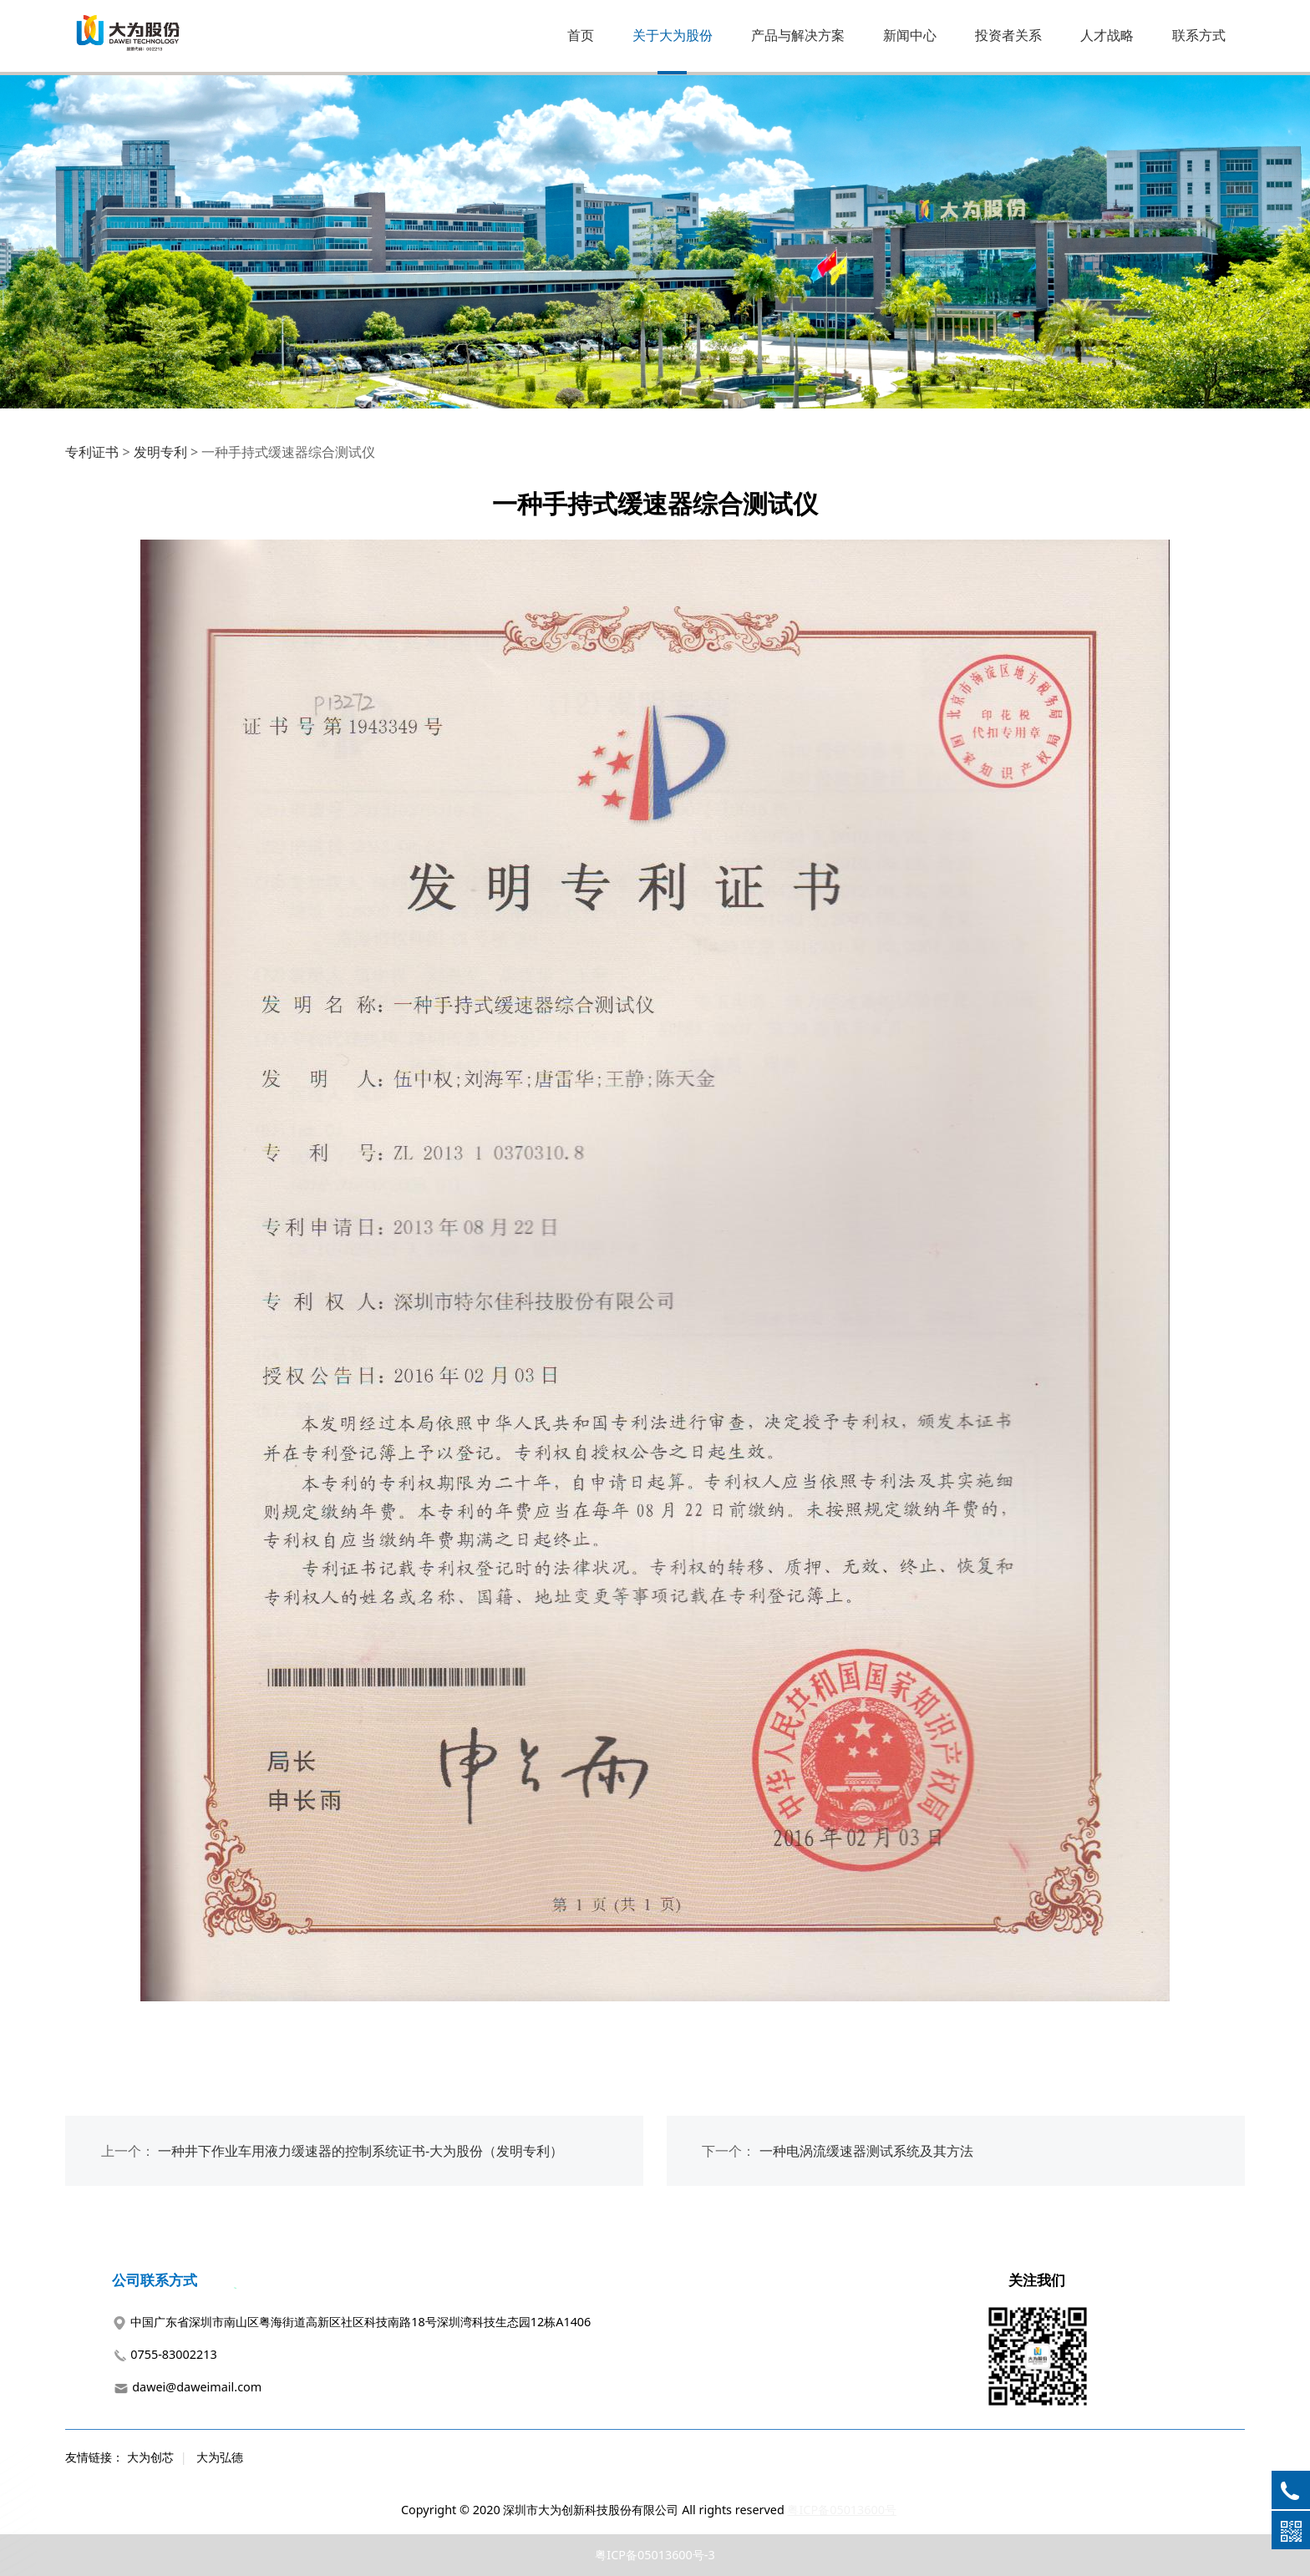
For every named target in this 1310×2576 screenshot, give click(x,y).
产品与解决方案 (798, 35)
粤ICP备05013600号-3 (654, 2555)
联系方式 (1199, 35)
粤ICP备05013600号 (841, 2510)
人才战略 (1107, 35)
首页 (580, 35)
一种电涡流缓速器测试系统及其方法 (866, 2151)
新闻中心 (910, 35)
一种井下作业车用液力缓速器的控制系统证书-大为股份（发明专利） (360, 2151)
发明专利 (160, 452)
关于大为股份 (672, 35)
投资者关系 (1008, 35)
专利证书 (92, 452)
